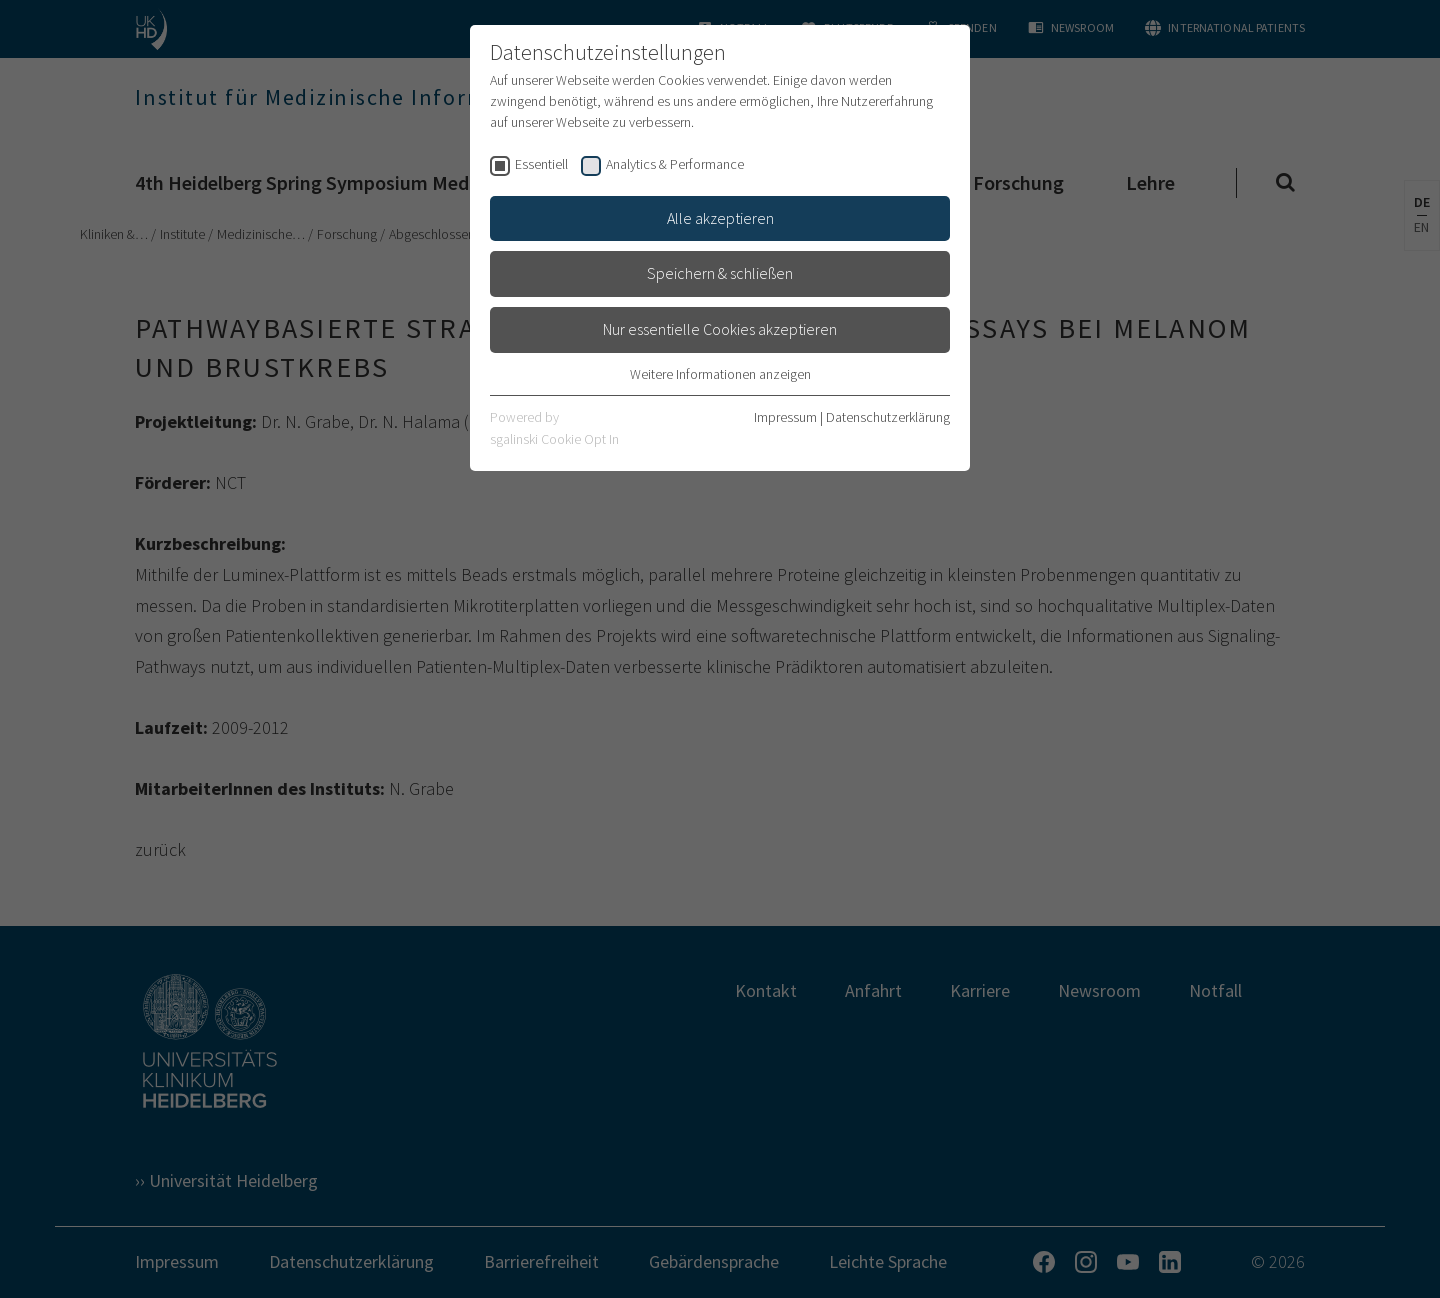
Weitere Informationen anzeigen (720, 374)
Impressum (785, 417)
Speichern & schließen (720, 273)
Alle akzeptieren (720, 218)
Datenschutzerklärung (888, 417)
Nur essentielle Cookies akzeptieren (720, 329)
